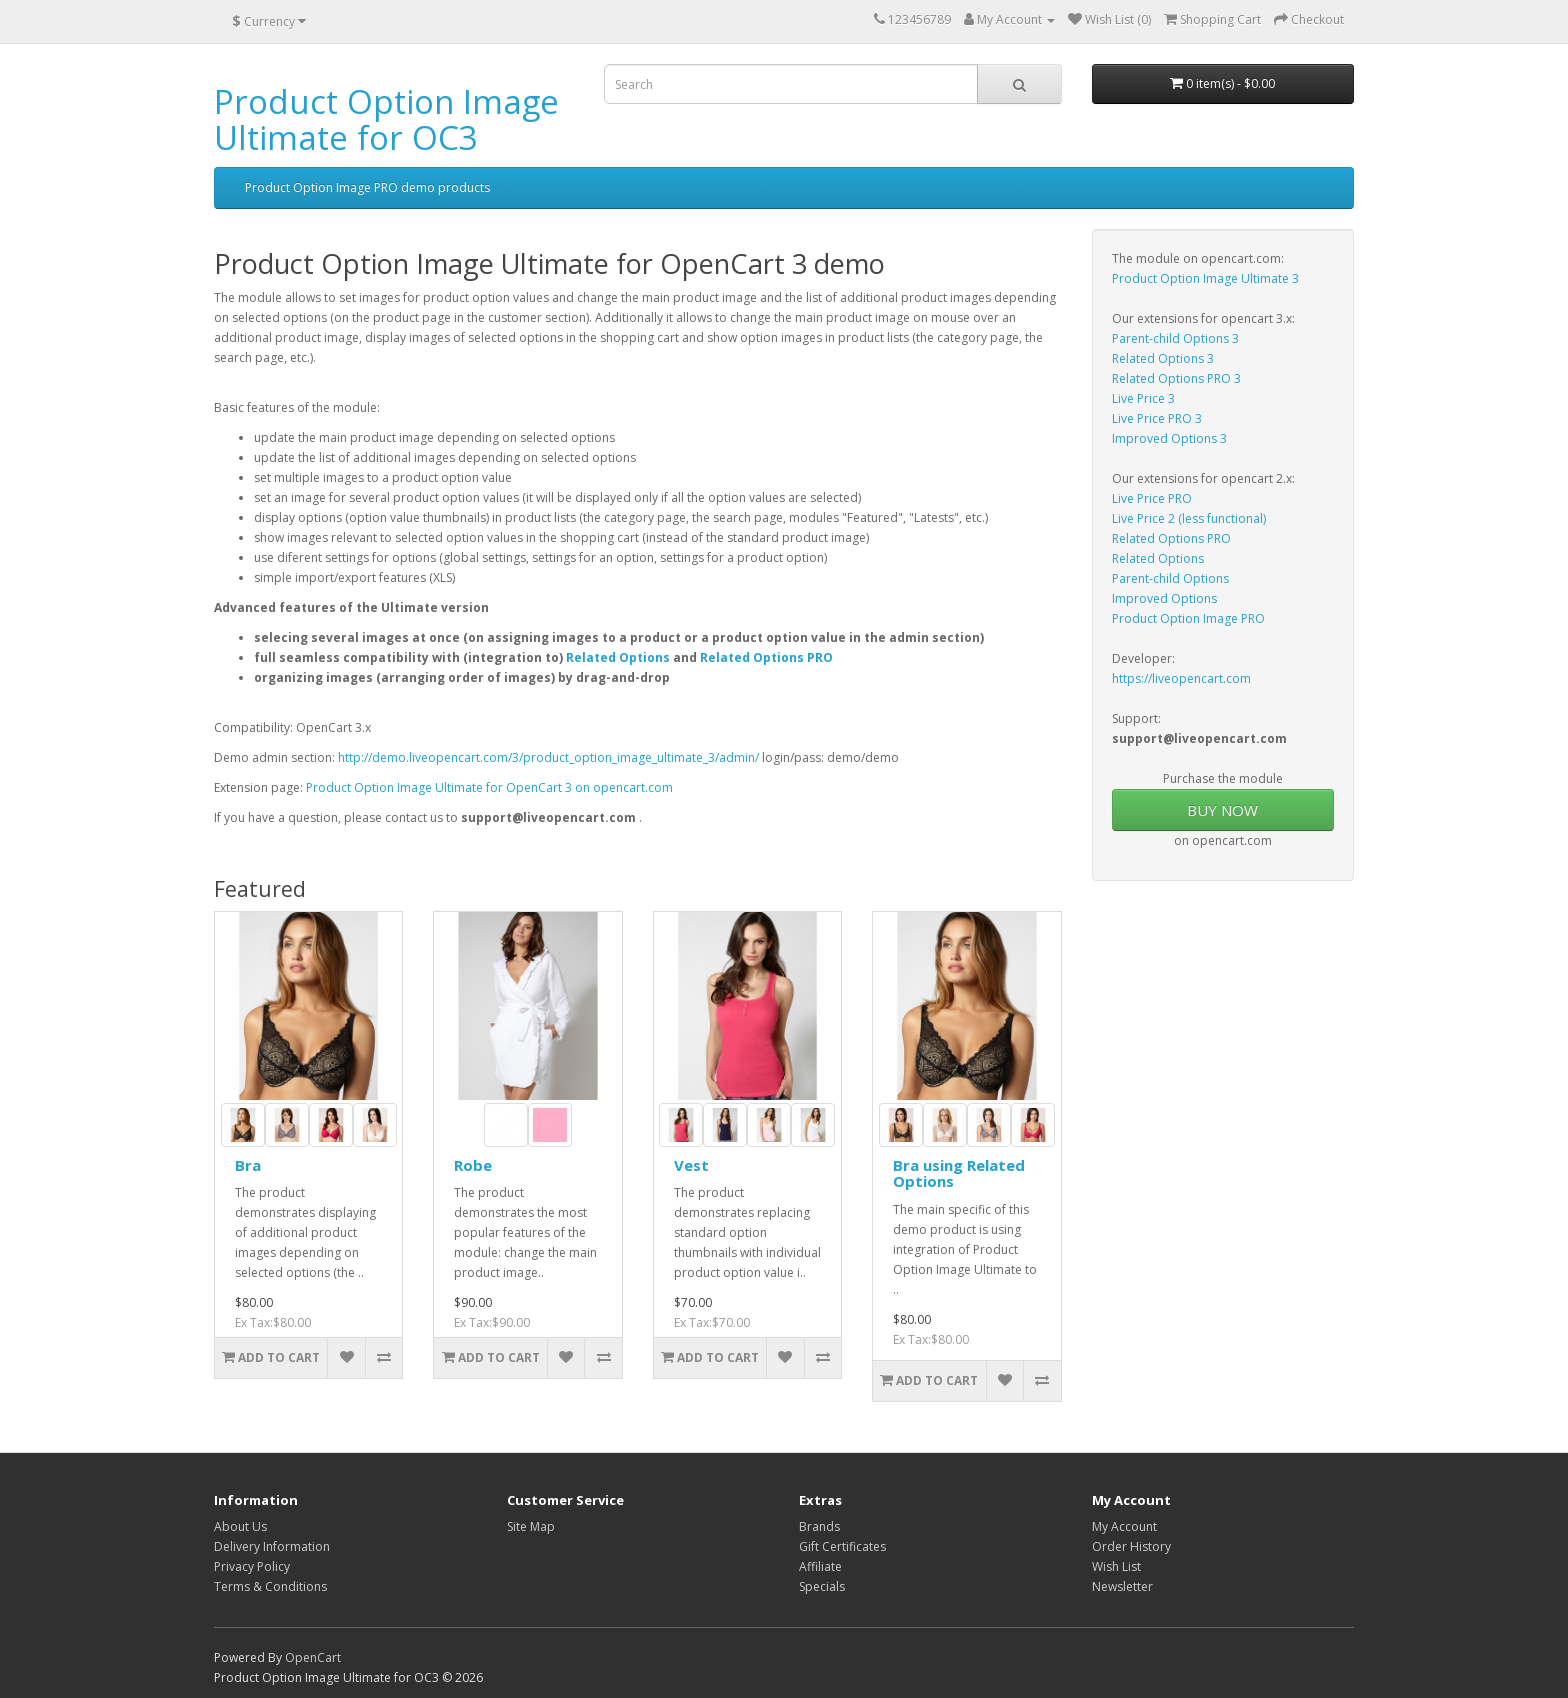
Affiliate (820, 1566)
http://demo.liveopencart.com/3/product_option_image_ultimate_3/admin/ (548, 757)
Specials (822, 1586)
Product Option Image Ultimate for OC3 (386, 119)
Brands (819, 1526)
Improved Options (1164, 598)
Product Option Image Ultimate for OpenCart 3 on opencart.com (489, 787)
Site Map (531, 1526)
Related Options (618, 657)
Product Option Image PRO (1188, 618)
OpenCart (313, 1657)
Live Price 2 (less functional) (1189, 518)
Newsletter (1122, 1586)
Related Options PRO (766, 657)
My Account (1124, 1526)
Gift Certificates (842, 1546)
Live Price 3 (1143, 398)
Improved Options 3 (1169, 438)
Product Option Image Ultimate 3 (1205, 278)
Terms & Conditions (270, 1586)
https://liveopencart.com (1181, 678)
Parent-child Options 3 (1175, 338)
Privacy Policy (252, 1566)
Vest (691, 1165)
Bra (248, 1165)
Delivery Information (272, 1546)
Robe (473, 1165)
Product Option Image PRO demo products (367, 187)
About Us (240, 1526)
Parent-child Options (1170, 578)
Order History (1131, 1546)
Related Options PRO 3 (1176, 378)
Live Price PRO (1152, 498)
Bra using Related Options (959, 1173)
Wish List (1116, 1566)
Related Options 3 (1163, 358)
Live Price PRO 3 (1157, 418)
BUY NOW (1222, 810)
